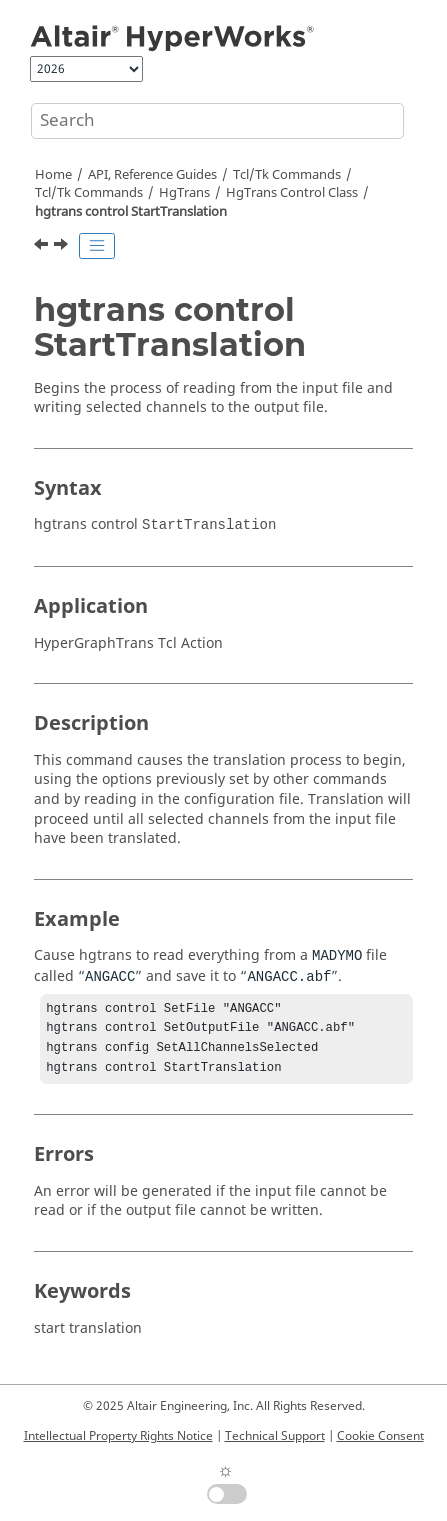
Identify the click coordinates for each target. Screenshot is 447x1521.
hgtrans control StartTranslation (131, 212)
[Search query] (217, 121)
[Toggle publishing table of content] (97, 246)
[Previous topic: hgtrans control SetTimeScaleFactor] (43, 247)
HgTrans (184, 193)
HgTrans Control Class (292, 193)
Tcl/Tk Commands (287, 175)
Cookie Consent (380, 1436)
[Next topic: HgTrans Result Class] (63, 247)
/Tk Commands (89, 193)
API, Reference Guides (152, 175)
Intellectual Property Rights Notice (118, 1436)
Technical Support (275, 1436)
